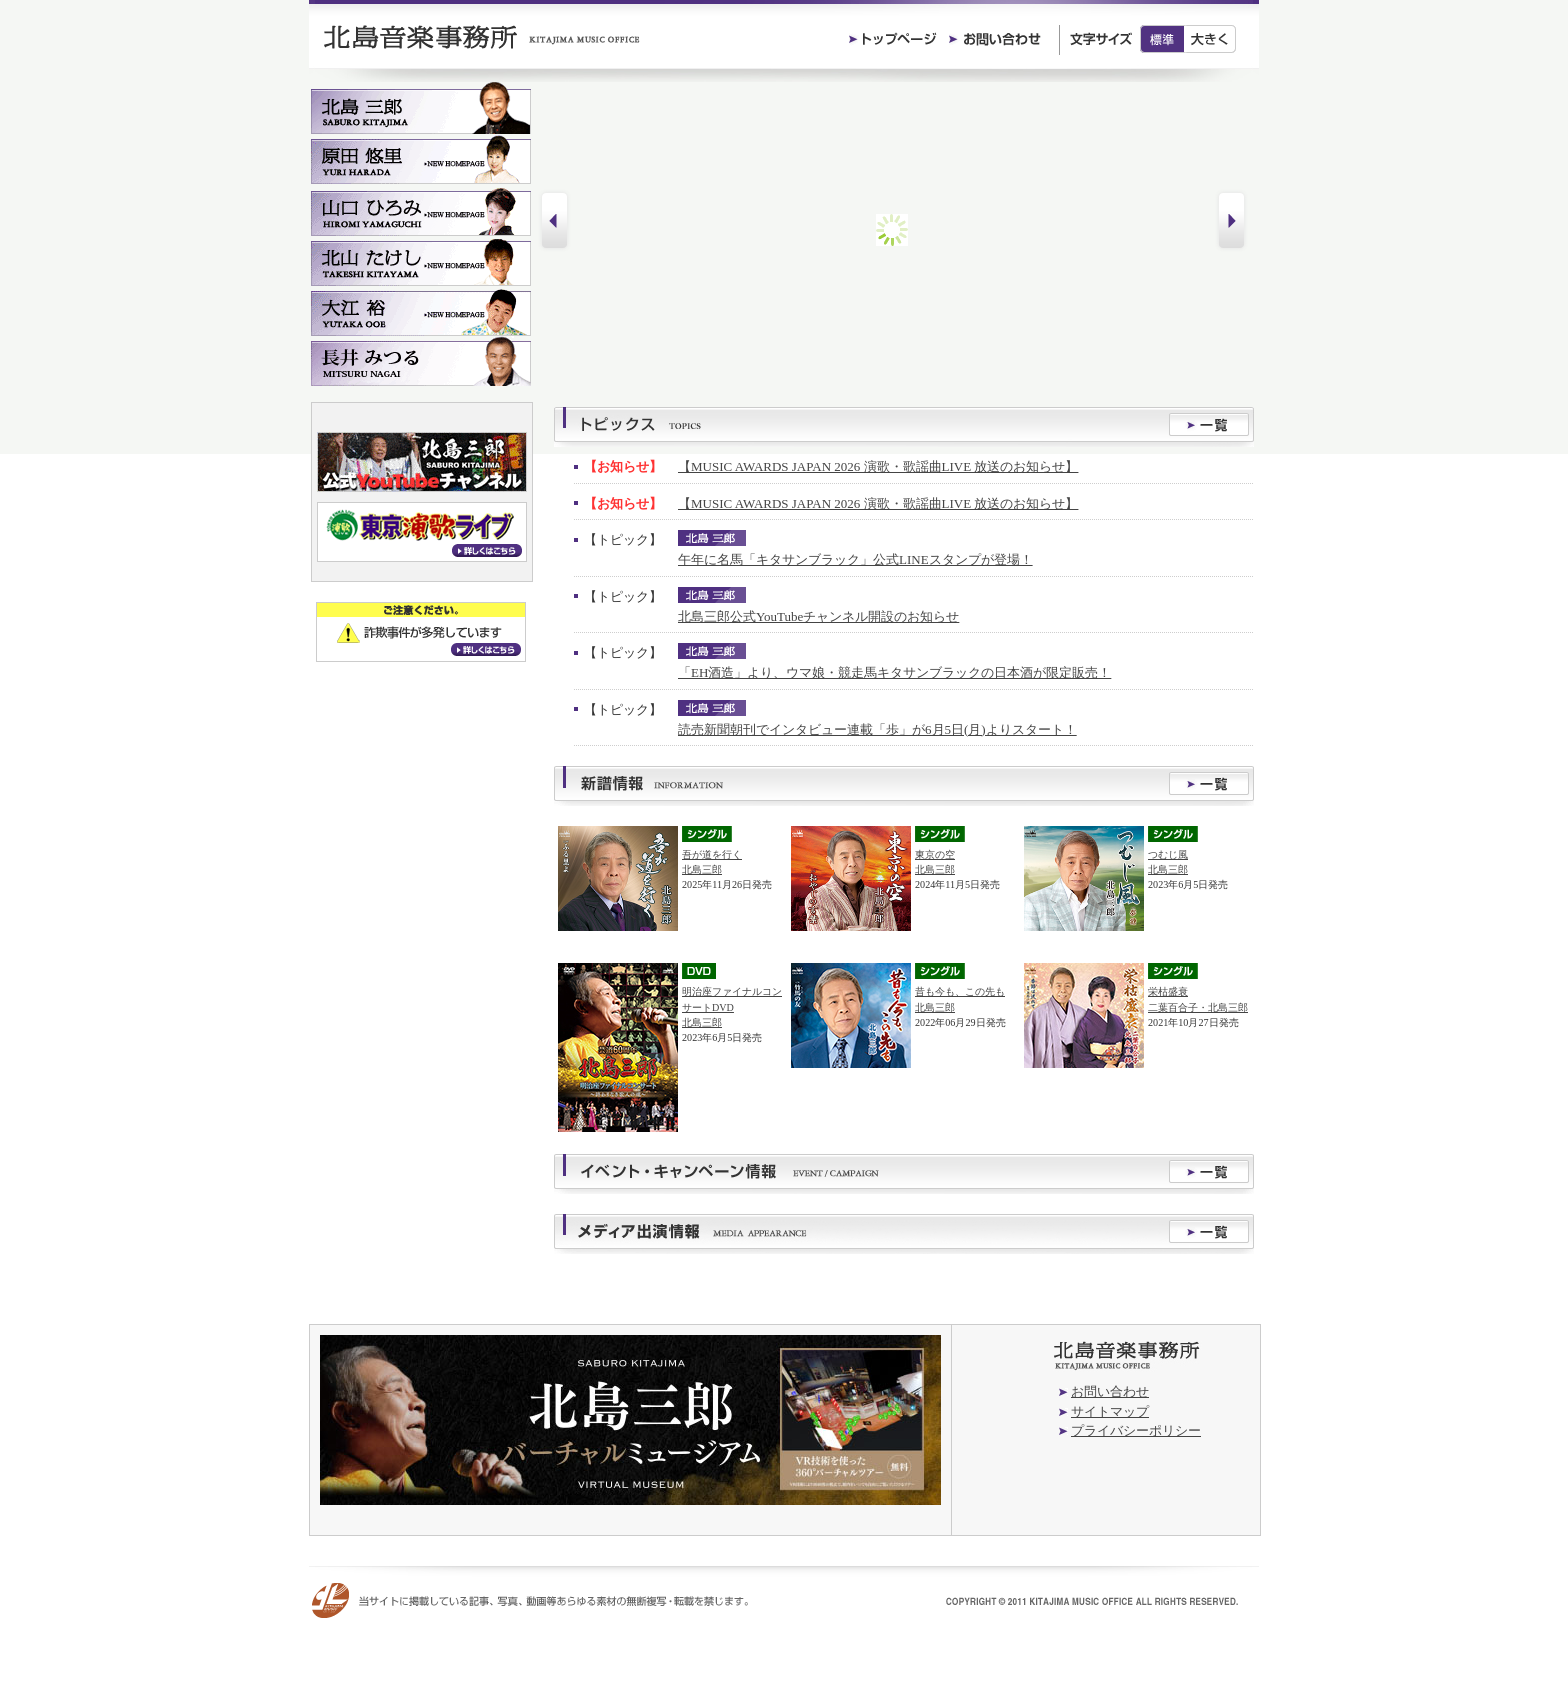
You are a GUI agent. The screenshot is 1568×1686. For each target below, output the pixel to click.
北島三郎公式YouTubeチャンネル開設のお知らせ (818, 616)
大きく (1210, 39)
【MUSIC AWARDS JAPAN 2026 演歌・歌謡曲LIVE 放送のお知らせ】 (878, 466)
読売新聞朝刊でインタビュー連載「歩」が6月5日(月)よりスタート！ (877, 729)
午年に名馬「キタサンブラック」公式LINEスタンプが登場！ (855, 559)
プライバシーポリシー (1136, 1430)
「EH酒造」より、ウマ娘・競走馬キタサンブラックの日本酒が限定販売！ (894, 672)
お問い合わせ (1110, 1391)
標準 (1162, 39)
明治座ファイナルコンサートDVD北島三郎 (732, 1006)
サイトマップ (1110, 1411)
